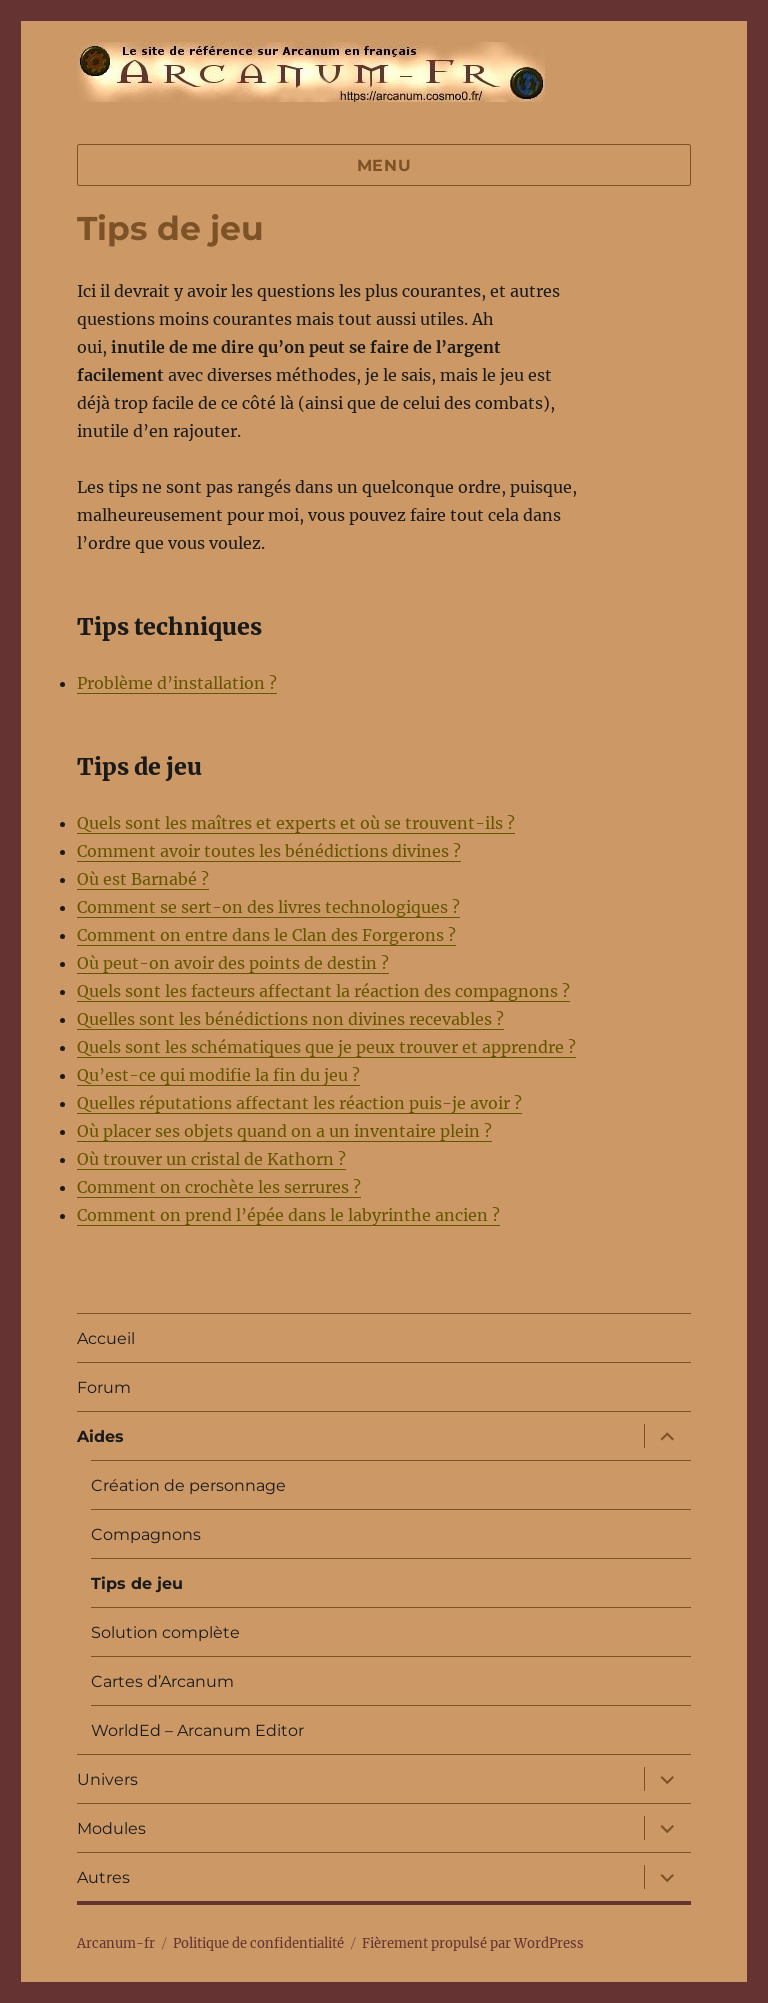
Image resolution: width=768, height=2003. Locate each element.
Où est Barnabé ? (143, 879)
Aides (100, 1436)
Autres (103, 1877)
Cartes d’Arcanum (162, 1681)
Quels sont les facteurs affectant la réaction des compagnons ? (323, 991)
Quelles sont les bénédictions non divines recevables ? (290, 1019)
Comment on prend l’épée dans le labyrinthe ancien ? (288, 1215)
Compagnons (146, 1534)
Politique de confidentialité (258, 1943)
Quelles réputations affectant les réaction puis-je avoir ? (299, 1103)
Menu (384, 165)
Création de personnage (188, 1485)
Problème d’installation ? (177, 683)
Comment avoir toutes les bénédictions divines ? (269, 851)
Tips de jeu (137, 1583)
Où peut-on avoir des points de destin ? (233, 963)
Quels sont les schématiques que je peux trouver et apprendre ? (326, 1047)
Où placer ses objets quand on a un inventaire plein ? (284, 1131)
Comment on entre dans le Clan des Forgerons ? (266, 935)
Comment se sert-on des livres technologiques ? (268, 907)
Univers (107, 1779)
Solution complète (165, 1632)
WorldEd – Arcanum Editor (197, 1730)
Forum (104, 1387)
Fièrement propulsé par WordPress (473, 1943)
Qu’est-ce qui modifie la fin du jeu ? (218, 1075)
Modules (111, 1828)
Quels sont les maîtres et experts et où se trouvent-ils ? (296, 823)
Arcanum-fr (311, 72)
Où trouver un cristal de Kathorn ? (211, 1159)
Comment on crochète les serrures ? (219, 1187)
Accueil (106, 1338)
